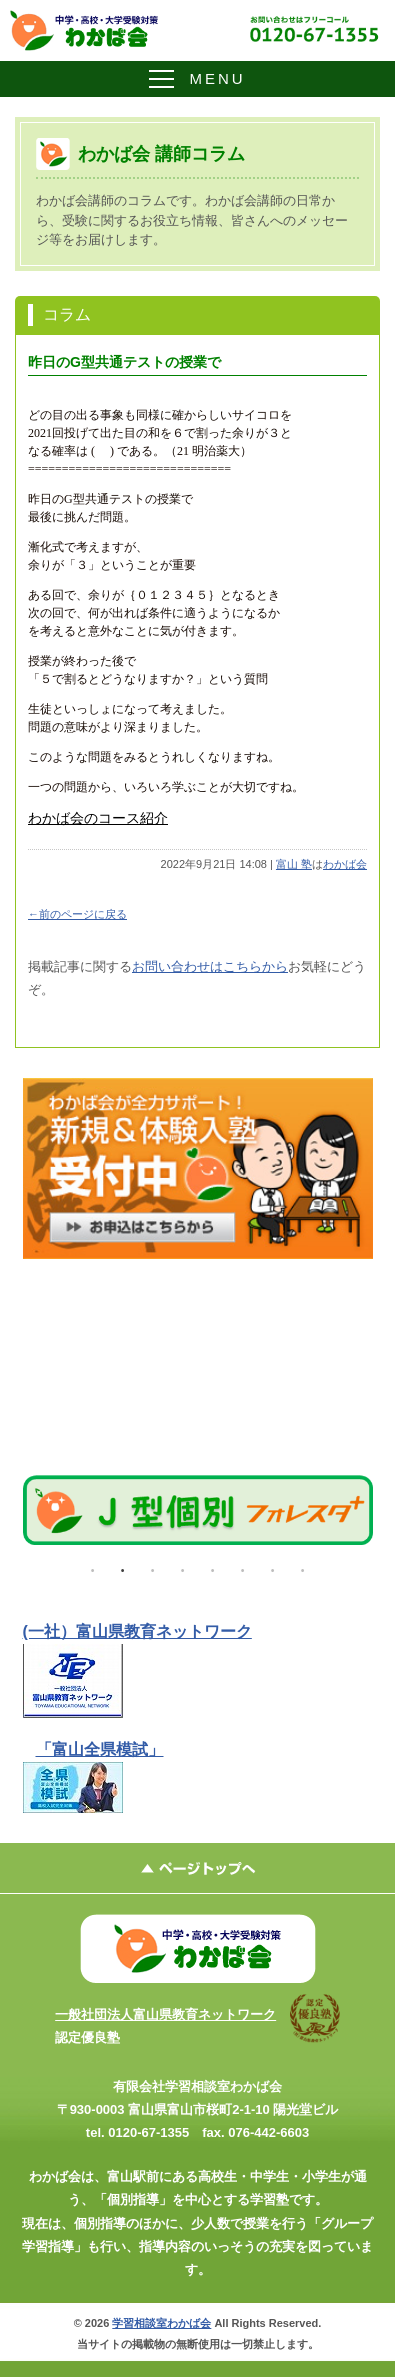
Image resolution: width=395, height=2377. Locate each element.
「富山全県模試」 (100, 1749)
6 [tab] (243, 1566)
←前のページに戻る (77, 914)
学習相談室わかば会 (161, 2323)
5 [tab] (213, 1566)
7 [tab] (273, 1566)
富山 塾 (294, 864)
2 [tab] (123, 1566)
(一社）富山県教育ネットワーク (137, 1631)
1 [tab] (93, 1566)
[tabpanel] (198, 1510)
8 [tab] (303, 1566)
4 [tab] (183, 1566)
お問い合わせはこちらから (210, 966)
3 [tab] (153, 1566)
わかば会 (345, 864)
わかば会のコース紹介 (98, 818)
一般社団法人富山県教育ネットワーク (165, 2014)
